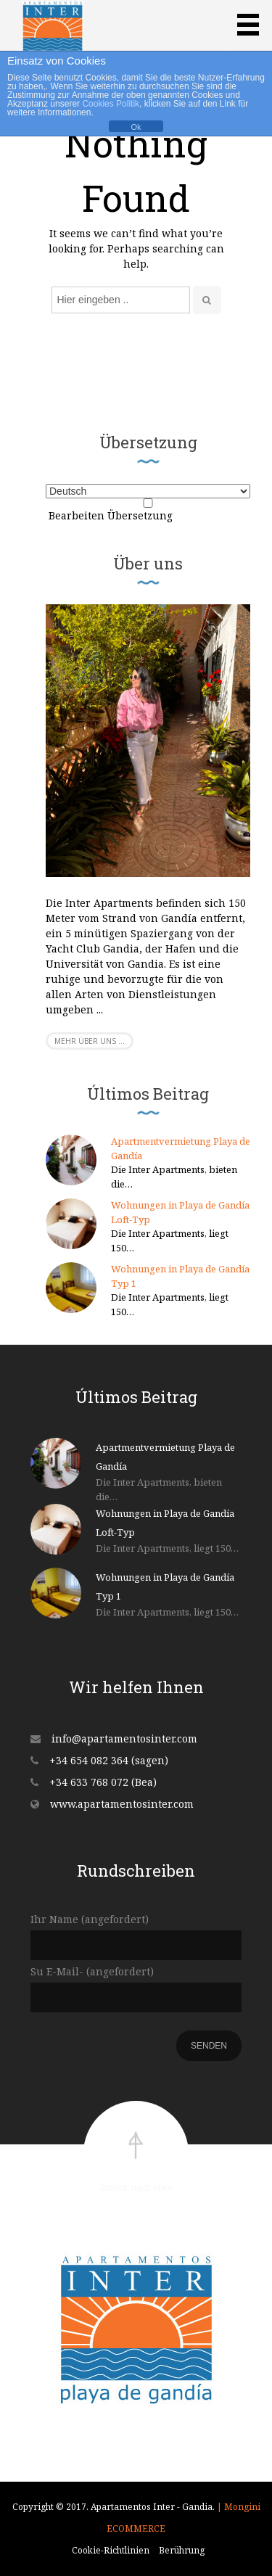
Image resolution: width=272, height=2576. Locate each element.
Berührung (182, 2550)
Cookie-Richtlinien (110, 2550)
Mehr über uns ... (89, 1041)
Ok (136, 127)
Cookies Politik (110, 104)
